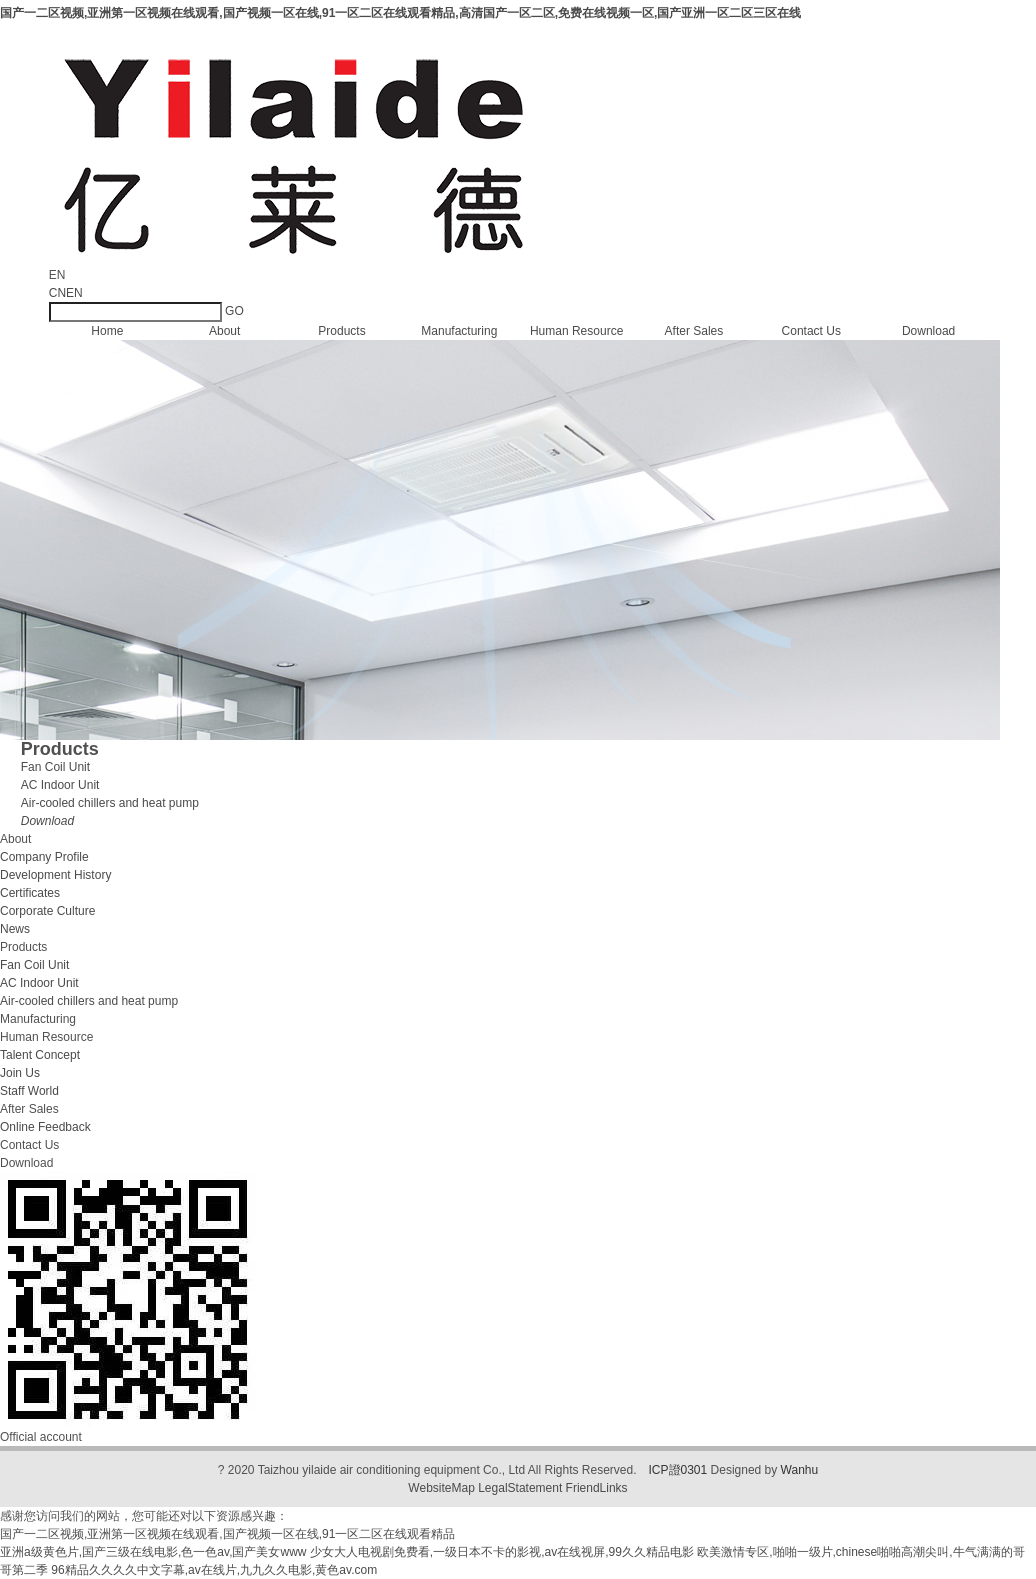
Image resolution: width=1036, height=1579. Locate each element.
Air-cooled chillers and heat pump (110, 803)
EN (74, 293)
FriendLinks (597, 1488)
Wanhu (800, 1470)
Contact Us (811, 331)
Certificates (30, 893)
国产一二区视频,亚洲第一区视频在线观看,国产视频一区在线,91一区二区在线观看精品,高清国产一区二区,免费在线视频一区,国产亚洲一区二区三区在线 (400, 13)
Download (928, 331)
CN (57, 293)
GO (234, 311)
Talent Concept (40, 1055)
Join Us (20, 1073)
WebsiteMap (441, 1488)
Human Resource (576, 331)
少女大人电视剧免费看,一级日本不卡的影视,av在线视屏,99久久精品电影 (502, 1552)
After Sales (694, 331)
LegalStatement (520, 1488)
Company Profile (44, 857)
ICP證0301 (678, 1470)
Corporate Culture (47, 911)
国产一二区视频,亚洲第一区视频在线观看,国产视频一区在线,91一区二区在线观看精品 (227, 1534)
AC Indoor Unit (60, 785)
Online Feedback (45, 1127)
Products (341, 331)
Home (107, 331)
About (224, 331)
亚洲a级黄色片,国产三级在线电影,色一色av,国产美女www (153, 1552)
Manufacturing (459, 331)
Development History (55, 875)
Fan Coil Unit (55, 767)
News (15, 929)
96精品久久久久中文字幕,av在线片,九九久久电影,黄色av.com (214, 1570)
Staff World (29, 1091)
